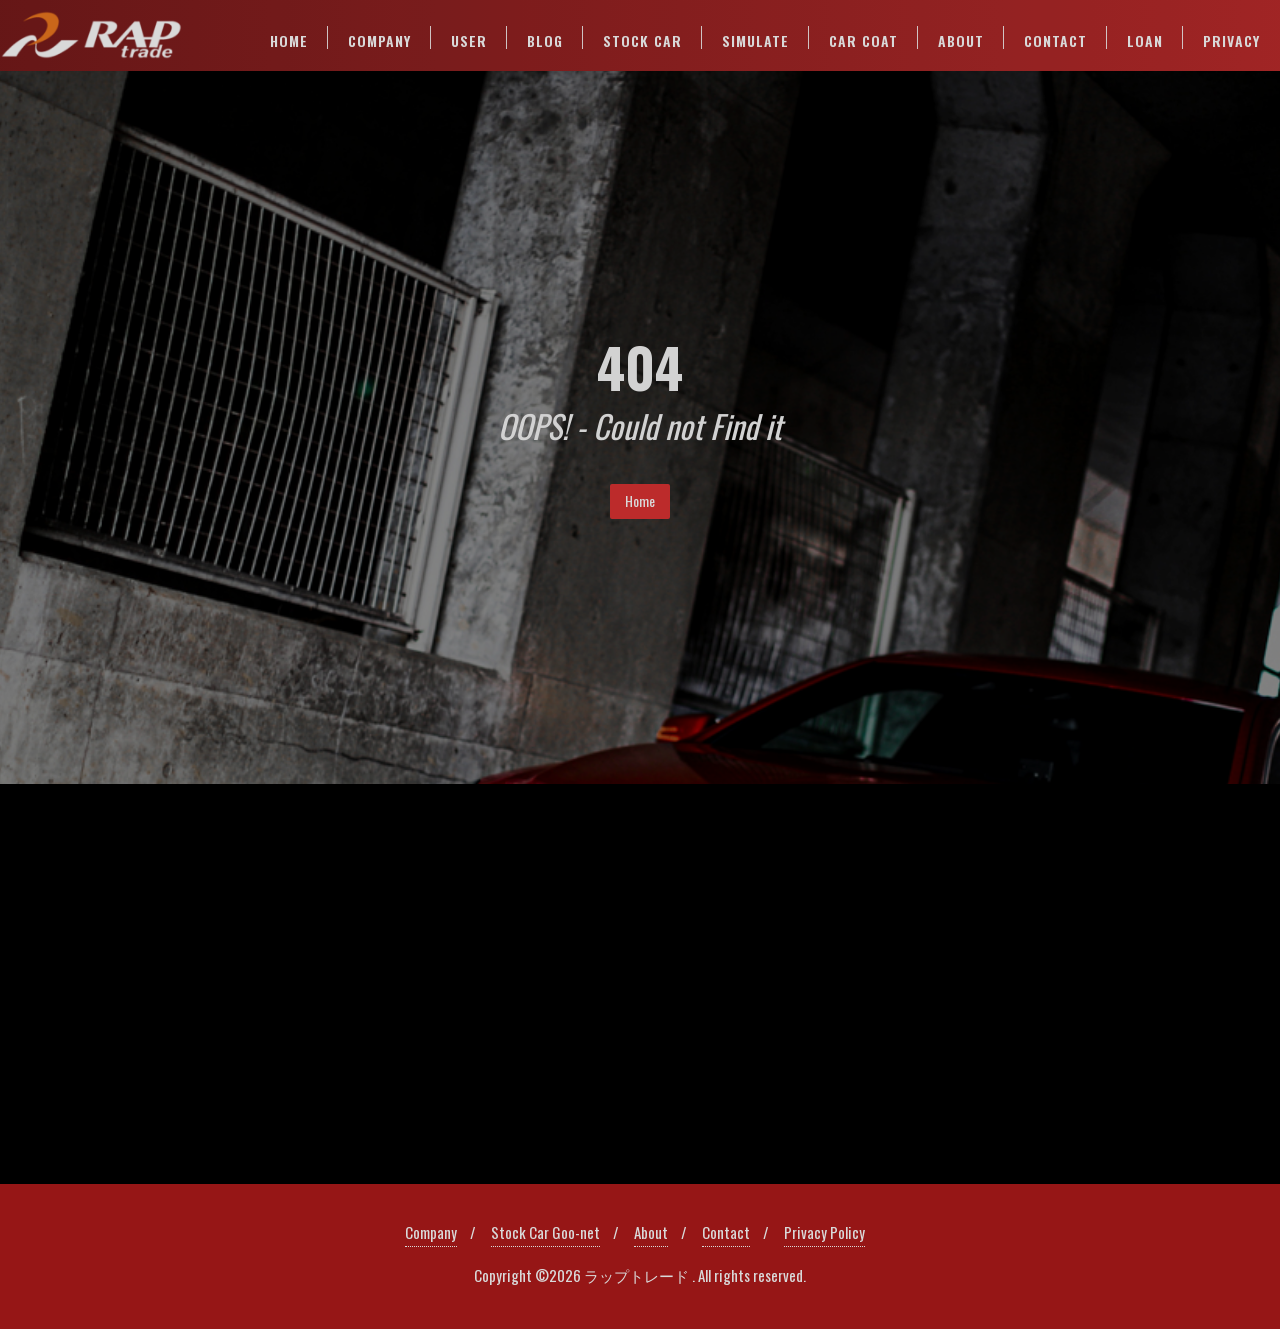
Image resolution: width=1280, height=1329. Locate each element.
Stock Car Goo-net (545, 1232)
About (651, 1232)
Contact (726, 1232)
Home (640, 500)
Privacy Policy (824, 1232)
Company (431, 1232)
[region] (640, 984)
